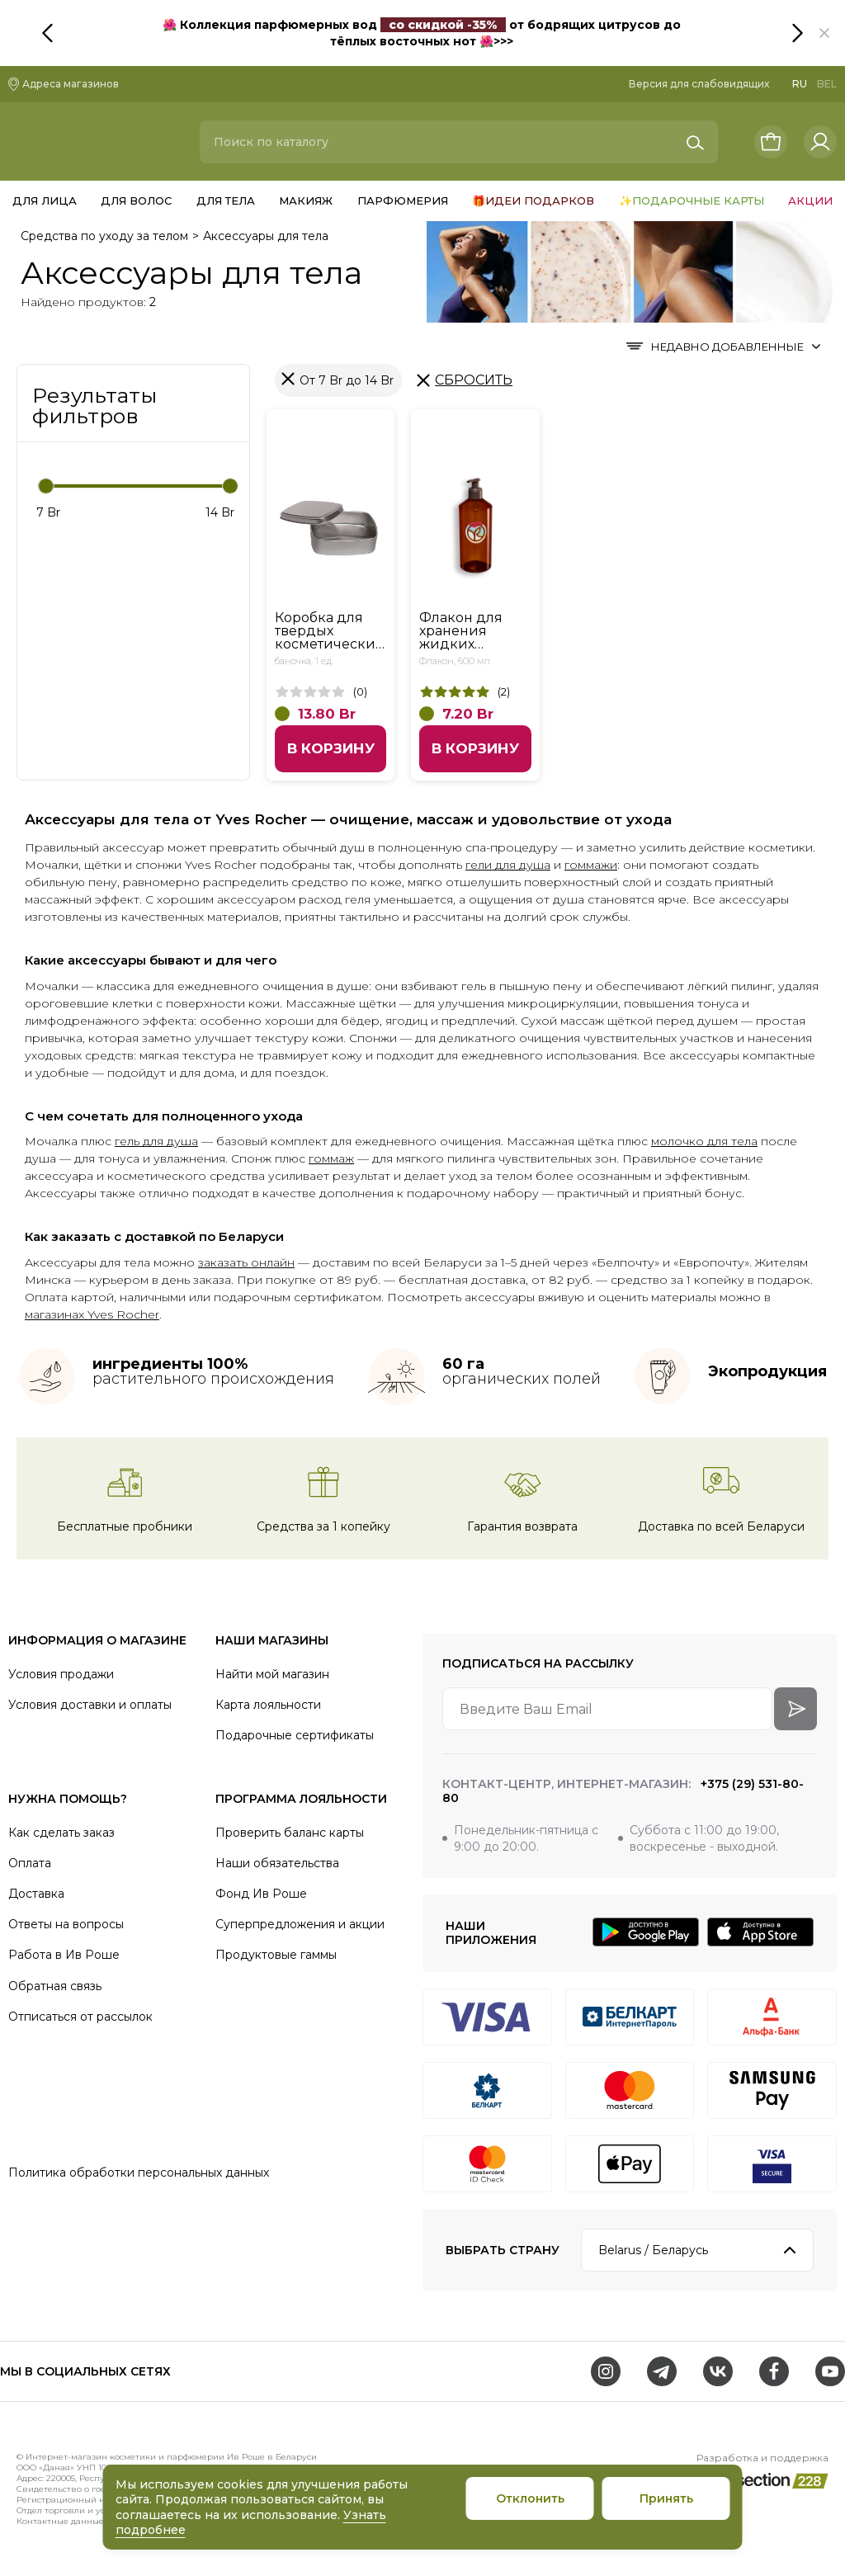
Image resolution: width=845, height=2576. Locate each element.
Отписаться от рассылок (80, 2016)
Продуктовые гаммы (276, 1954)
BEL (827, 84)
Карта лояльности (268, 1704)
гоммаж (331, 1158)
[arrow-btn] (795, 1708)
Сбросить (473, 380)
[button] (824, 33)
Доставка (36, 1893)
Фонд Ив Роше (261, 1893)
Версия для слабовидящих (699, 84)
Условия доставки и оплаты (90, 1704)
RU (799, 84)
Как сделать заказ (61, 1832)
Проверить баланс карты (289, 1832)
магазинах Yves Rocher (92, 1314)
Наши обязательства (277, 1863)
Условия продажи (61, 1674)
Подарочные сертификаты (294, 1735)
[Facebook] (774, 2371)
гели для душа (507, 864)
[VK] (718, 2371)
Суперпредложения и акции (300, 1924)
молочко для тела (704, 1141)
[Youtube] (830, 2371)
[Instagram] (606, 2371)
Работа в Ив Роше (64, 1954)
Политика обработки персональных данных (138, 2172)
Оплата (29, 1863)
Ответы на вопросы (66, 1924)
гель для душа (156, 1141)
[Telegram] (662, 2371)
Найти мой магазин (272, 1674)
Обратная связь (54, 1986)
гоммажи (590, 864)
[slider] (46, 486)
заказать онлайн (246, 1262)
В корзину (331, 748)
